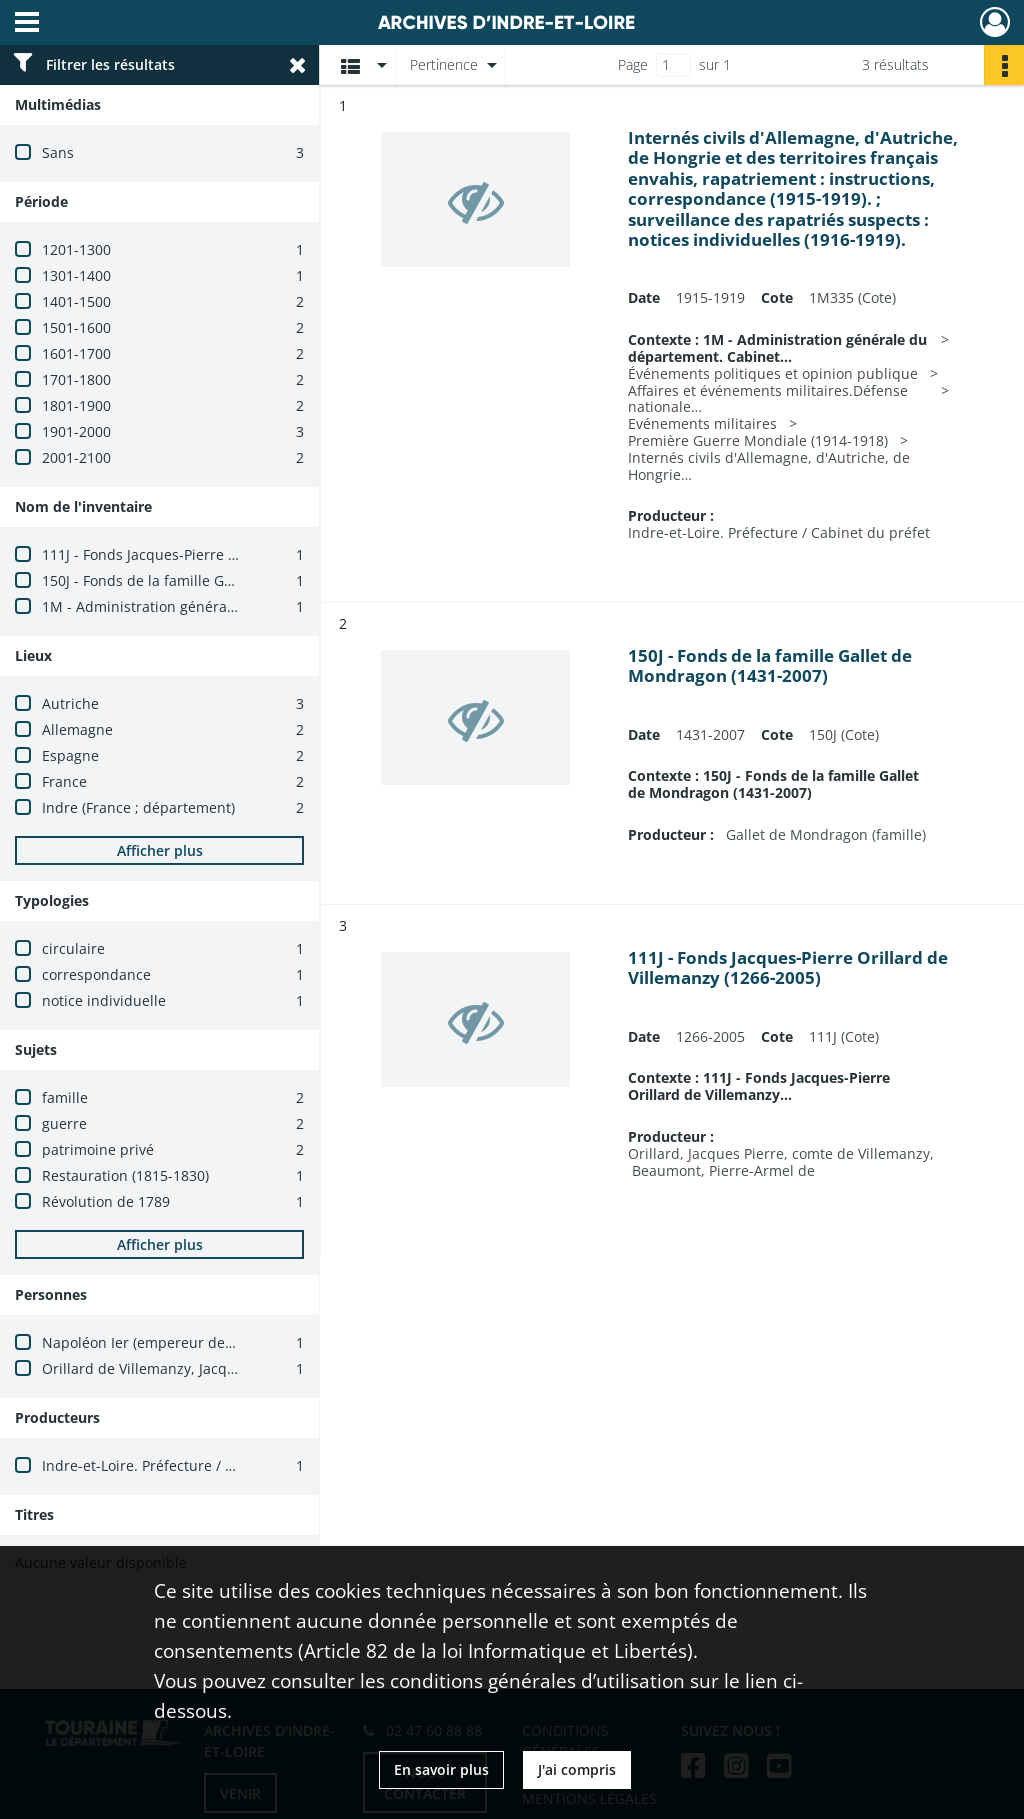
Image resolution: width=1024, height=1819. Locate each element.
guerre (64, 1123)
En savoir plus (441, 1769)
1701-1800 (76, 379)
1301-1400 (76, 275)
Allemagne (77, 729)
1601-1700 (76, 353)
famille (65, 1097)
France (64, 781)
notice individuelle (104, 1000)
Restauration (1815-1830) (125, 1175)
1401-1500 (76, 301)
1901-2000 (76, 431)
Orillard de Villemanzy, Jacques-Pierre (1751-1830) (209, 1368)
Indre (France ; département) (138, 807)
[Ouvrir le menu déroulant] (27, 24)
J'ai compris (577, 1769)
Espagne (70, 755)
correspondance (96, 974)
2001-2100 (76, 457)
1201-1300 (76, 249)
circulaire (73, 948)
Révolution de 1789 (106, 1201)
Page (633, 64)
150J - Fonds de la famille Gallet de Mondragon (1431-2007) (239, 580)
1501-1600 (76, 327)
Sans (58, 152)
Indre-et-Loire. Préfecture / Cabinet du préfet (193, 1465)
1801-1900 (76, 405)
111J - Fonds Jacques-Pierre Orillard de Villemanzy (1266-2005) (250, 554)
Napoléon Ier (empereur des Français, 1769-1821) (207, 1342)
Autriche (70, 703)
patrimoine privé (98, 1149)
